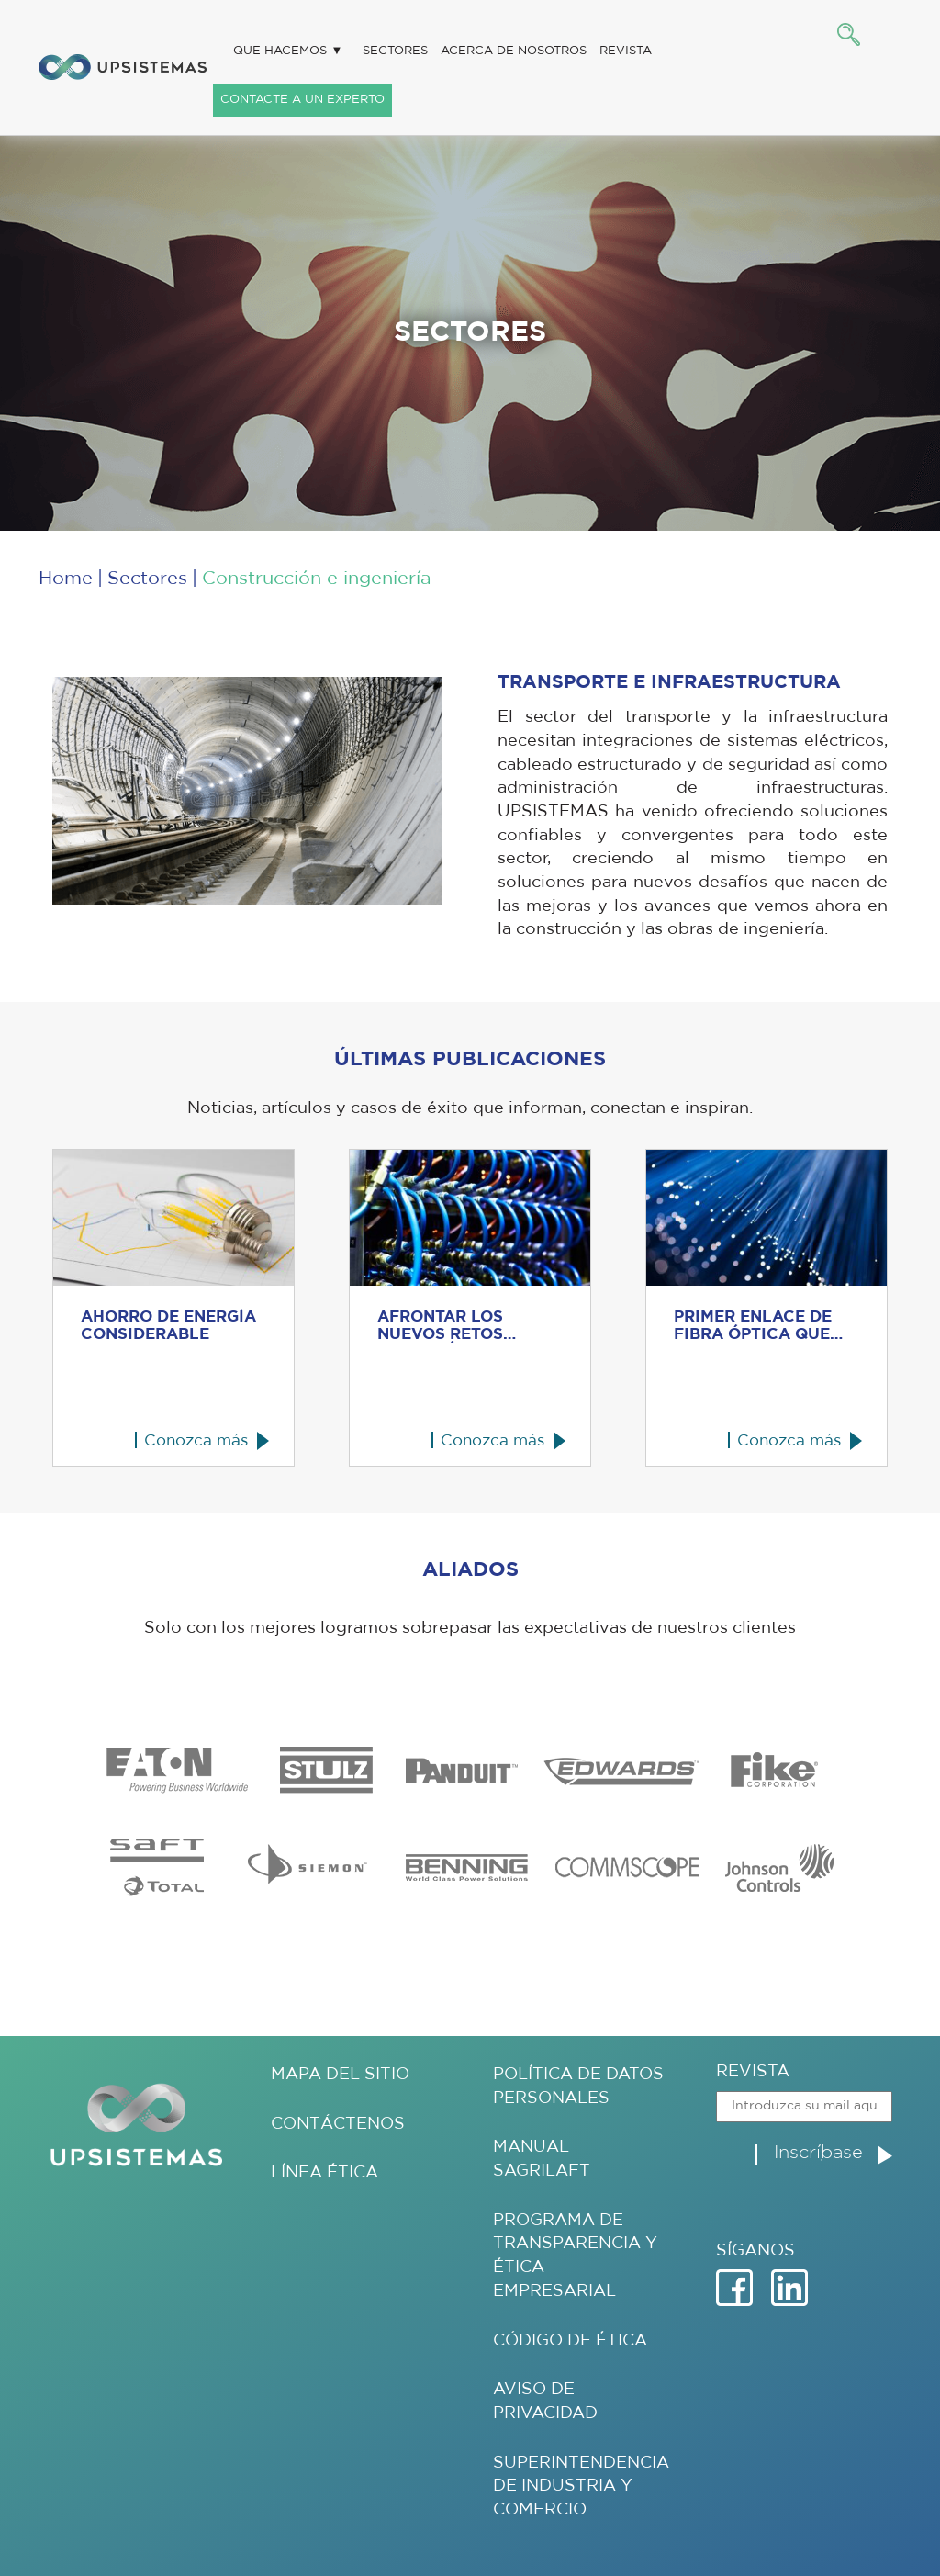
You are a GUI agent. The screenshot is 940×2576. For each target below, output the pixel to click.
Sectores (395, 51)
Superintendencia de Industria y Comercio (581, 2486)
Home (66, 578)
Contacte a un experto (302, 100)
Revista (625, 51)
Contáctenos (338, 2124)
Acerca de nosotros (514, 51)
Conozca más (196, 1440)
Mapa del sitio (340, 2074)
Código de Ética (570, 2341)
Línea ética (324, 2173)
